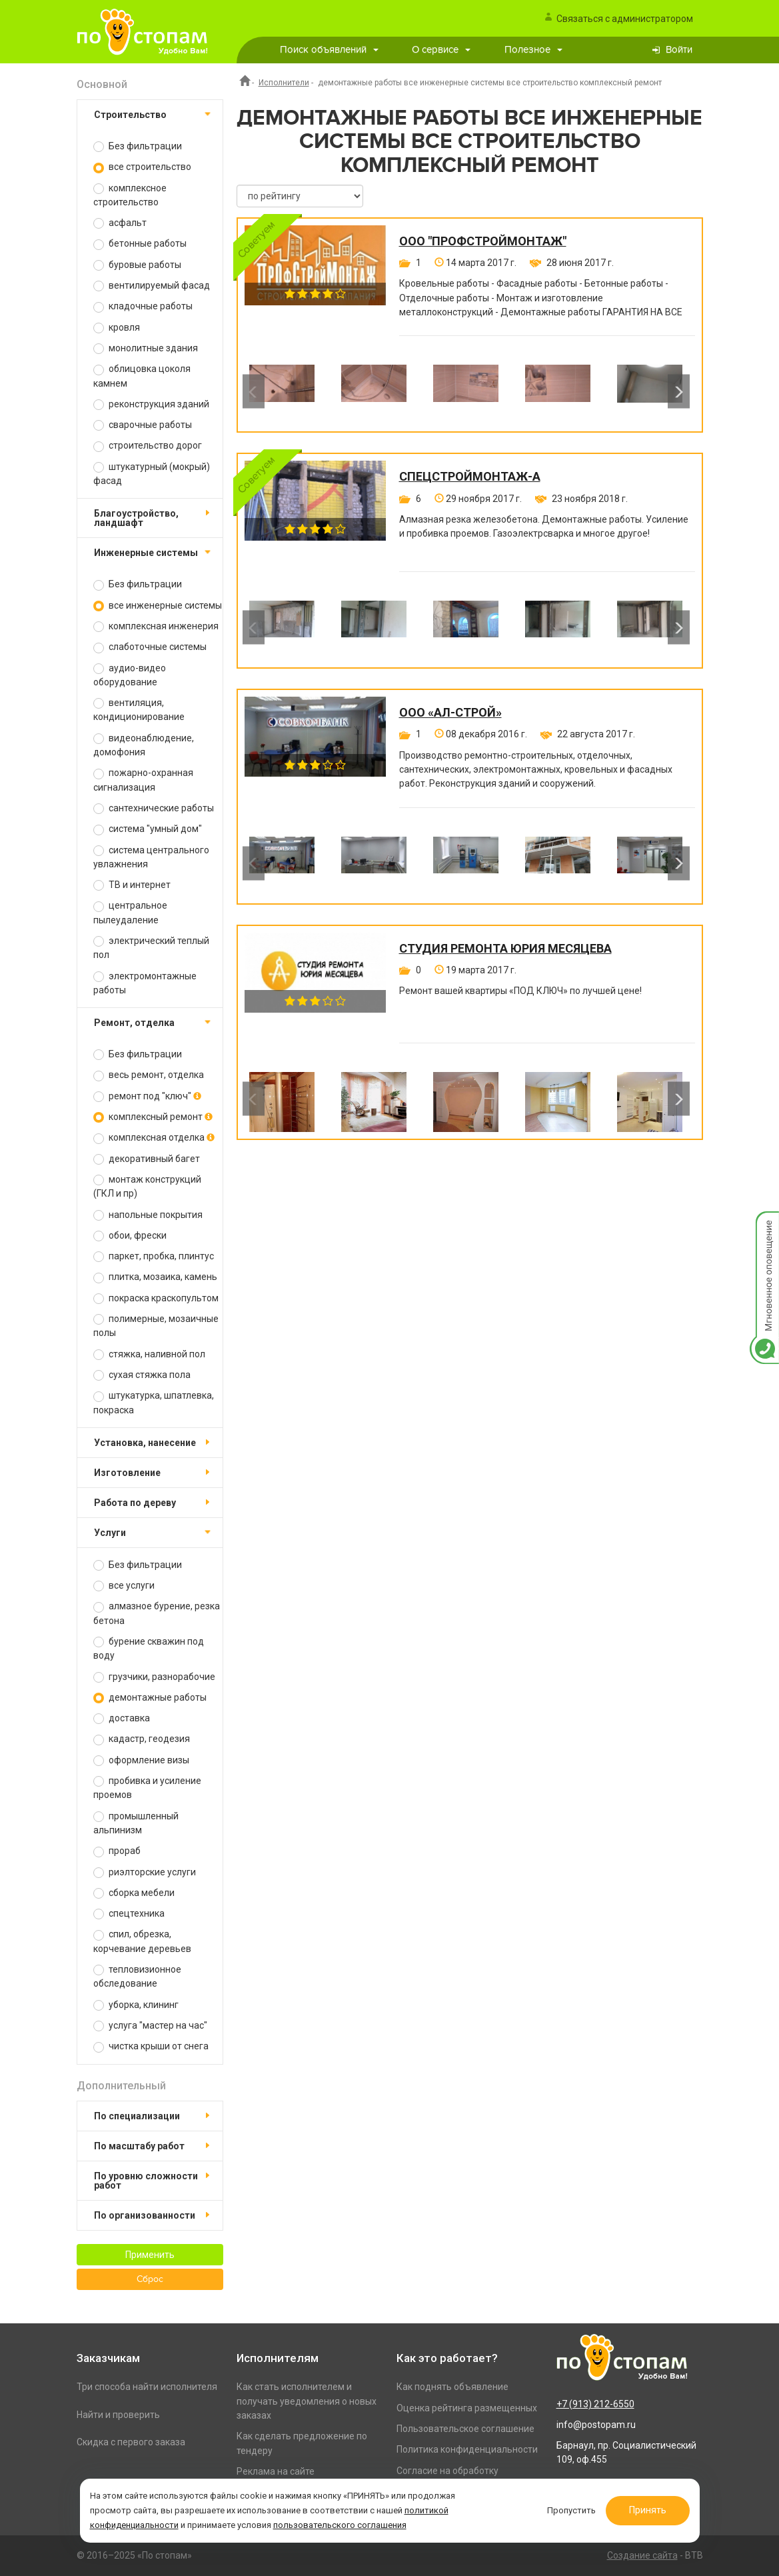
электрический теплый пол (151, 947)
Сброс (150, 2279)
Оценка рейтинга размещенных (466, 2408)
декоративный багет (146, 1159)
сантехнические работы (153, 808)
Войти (679, 50)
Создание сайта (642, 2555)
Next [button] (679, 392)
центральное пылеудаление (130, 912)
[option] (282, 391)
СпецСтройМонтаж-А (469, 477)
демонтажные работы (150, 1697)
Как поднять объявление (452, 2386)
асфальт (120, 223)
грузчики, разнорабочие (154, 1677)
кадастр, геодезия (141, 1739)
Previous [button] (254, 392)
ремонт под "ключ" (147, 1096)
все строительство (142, 167)
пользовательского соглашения (339, 2525)
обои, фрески (130, 1235)
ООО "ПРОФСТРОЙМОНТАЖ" (482, 241)
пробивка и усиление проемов (147, 1787)
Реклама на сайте (276, 2471)
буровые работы (137, 265)
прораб (117, 1851)
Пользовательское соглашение (465, 2428)
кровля (116, 327)
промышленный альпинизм (136, 1823)
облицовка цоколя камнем (142, 375)
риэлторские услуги (144, 1872)
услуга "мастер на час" (150, 2025)
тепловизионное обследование (137, 1976)
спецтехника (129, 1913)
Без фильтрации (137, 146)
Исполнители (284, 82)
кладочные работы (143, 306)
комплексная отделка (154, 1137)
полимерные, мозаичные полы (156, 1325)
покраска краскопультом (156, 1298)
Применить (150, 2254)
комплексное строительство (130, 195)
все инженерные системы (157, 605)
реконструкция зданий (151, 404)
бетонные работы (140, 243)
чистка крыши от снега (151, 2046)
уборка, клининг (136, 2005)
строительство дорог (147, 445)
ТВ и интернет (132, 885)
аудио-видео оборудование (129, 675)
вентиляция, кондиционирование (139, 709)
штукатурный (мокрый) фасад (151, 473)
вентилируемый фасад (151, 285)
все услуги (124, 1585)
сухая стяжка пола (142, 1375)
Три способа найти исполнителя (147, 2386)
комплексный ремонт (153, 1117)
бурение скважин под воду (148, 1648)
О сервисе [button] (441, 50)
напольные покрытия (148, 1215)
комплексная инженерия (156, 626)
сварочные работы (142, 425)
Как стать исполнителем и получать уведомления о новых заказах (307, 2401)
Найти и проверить (118, 2414)
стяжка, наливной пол (149, 1354)
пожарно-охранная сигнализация (143, 779)
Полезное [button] (533, 50)
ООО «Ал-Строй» (450, 713)
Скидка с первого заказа (131, 2442)
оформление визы (141, 1760)
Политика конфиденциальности (467, 2449)
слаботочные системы (150, 647)
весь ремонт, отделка (148, 1075)
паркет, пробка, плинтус (153, 1256)
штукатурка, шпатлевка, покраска (153, 1402)
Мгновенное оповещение (764, 1225)
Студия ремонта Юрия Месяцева (505, 949)
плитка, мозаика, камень (155, 1277)
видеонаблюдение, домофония (143, 745)
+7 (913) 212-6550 (595, 2404)
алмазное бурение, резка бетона (156, 1613)
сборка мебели (134, 1893)
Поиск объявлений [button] (329, 50)
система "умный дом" (147, 829)
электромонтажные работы (145, 983)
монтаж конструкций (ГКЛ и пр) (147, 1186)
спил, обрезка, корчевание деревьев (142, 1941)
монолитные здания (145, 348)
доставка (121, 1718)
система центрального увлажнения (151, 857)
